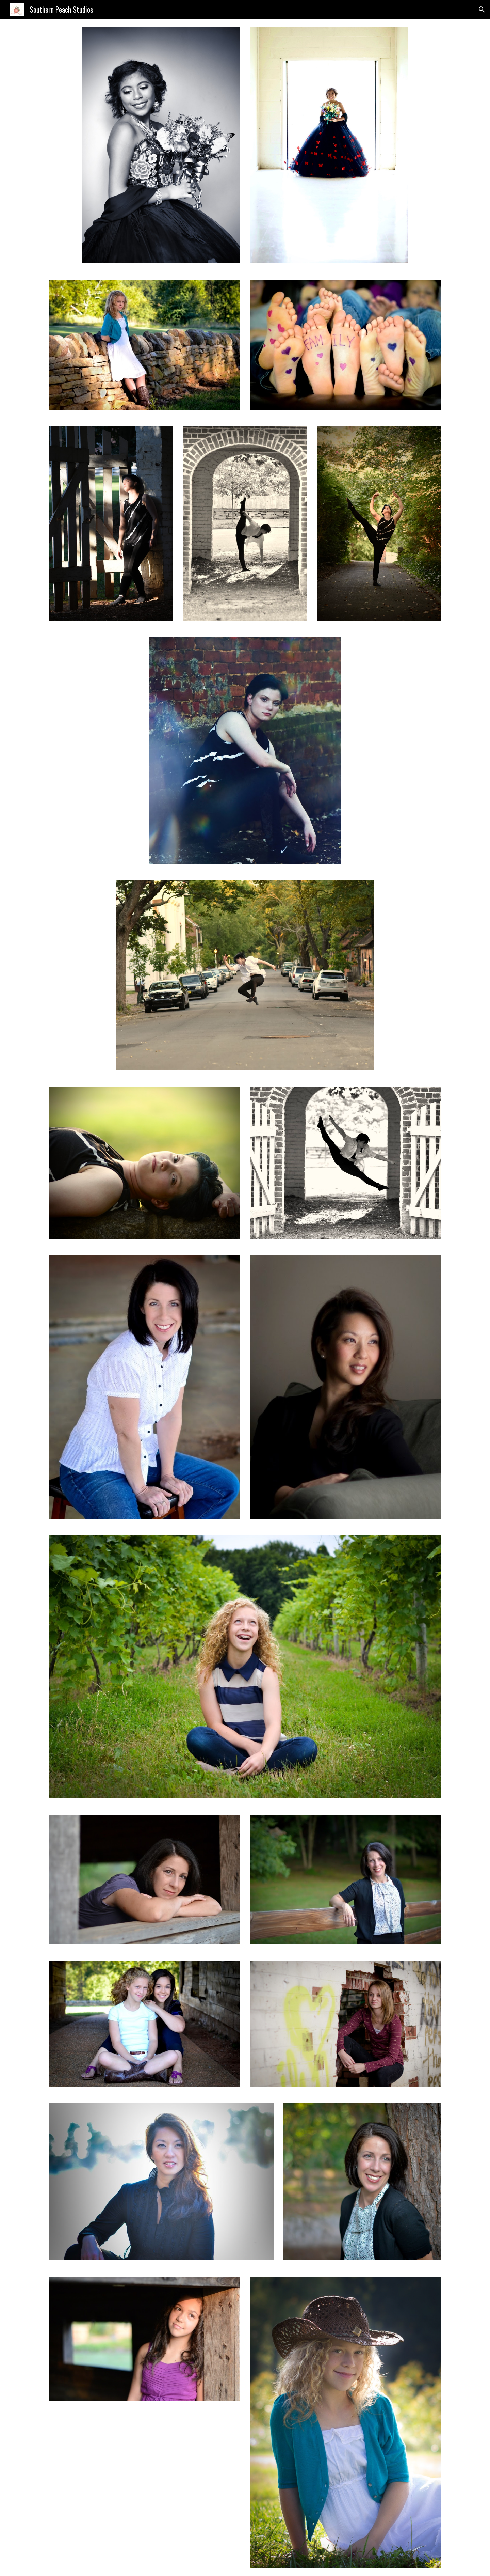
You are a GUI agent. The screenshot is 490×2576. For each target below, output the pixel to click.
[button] (482, 9)
